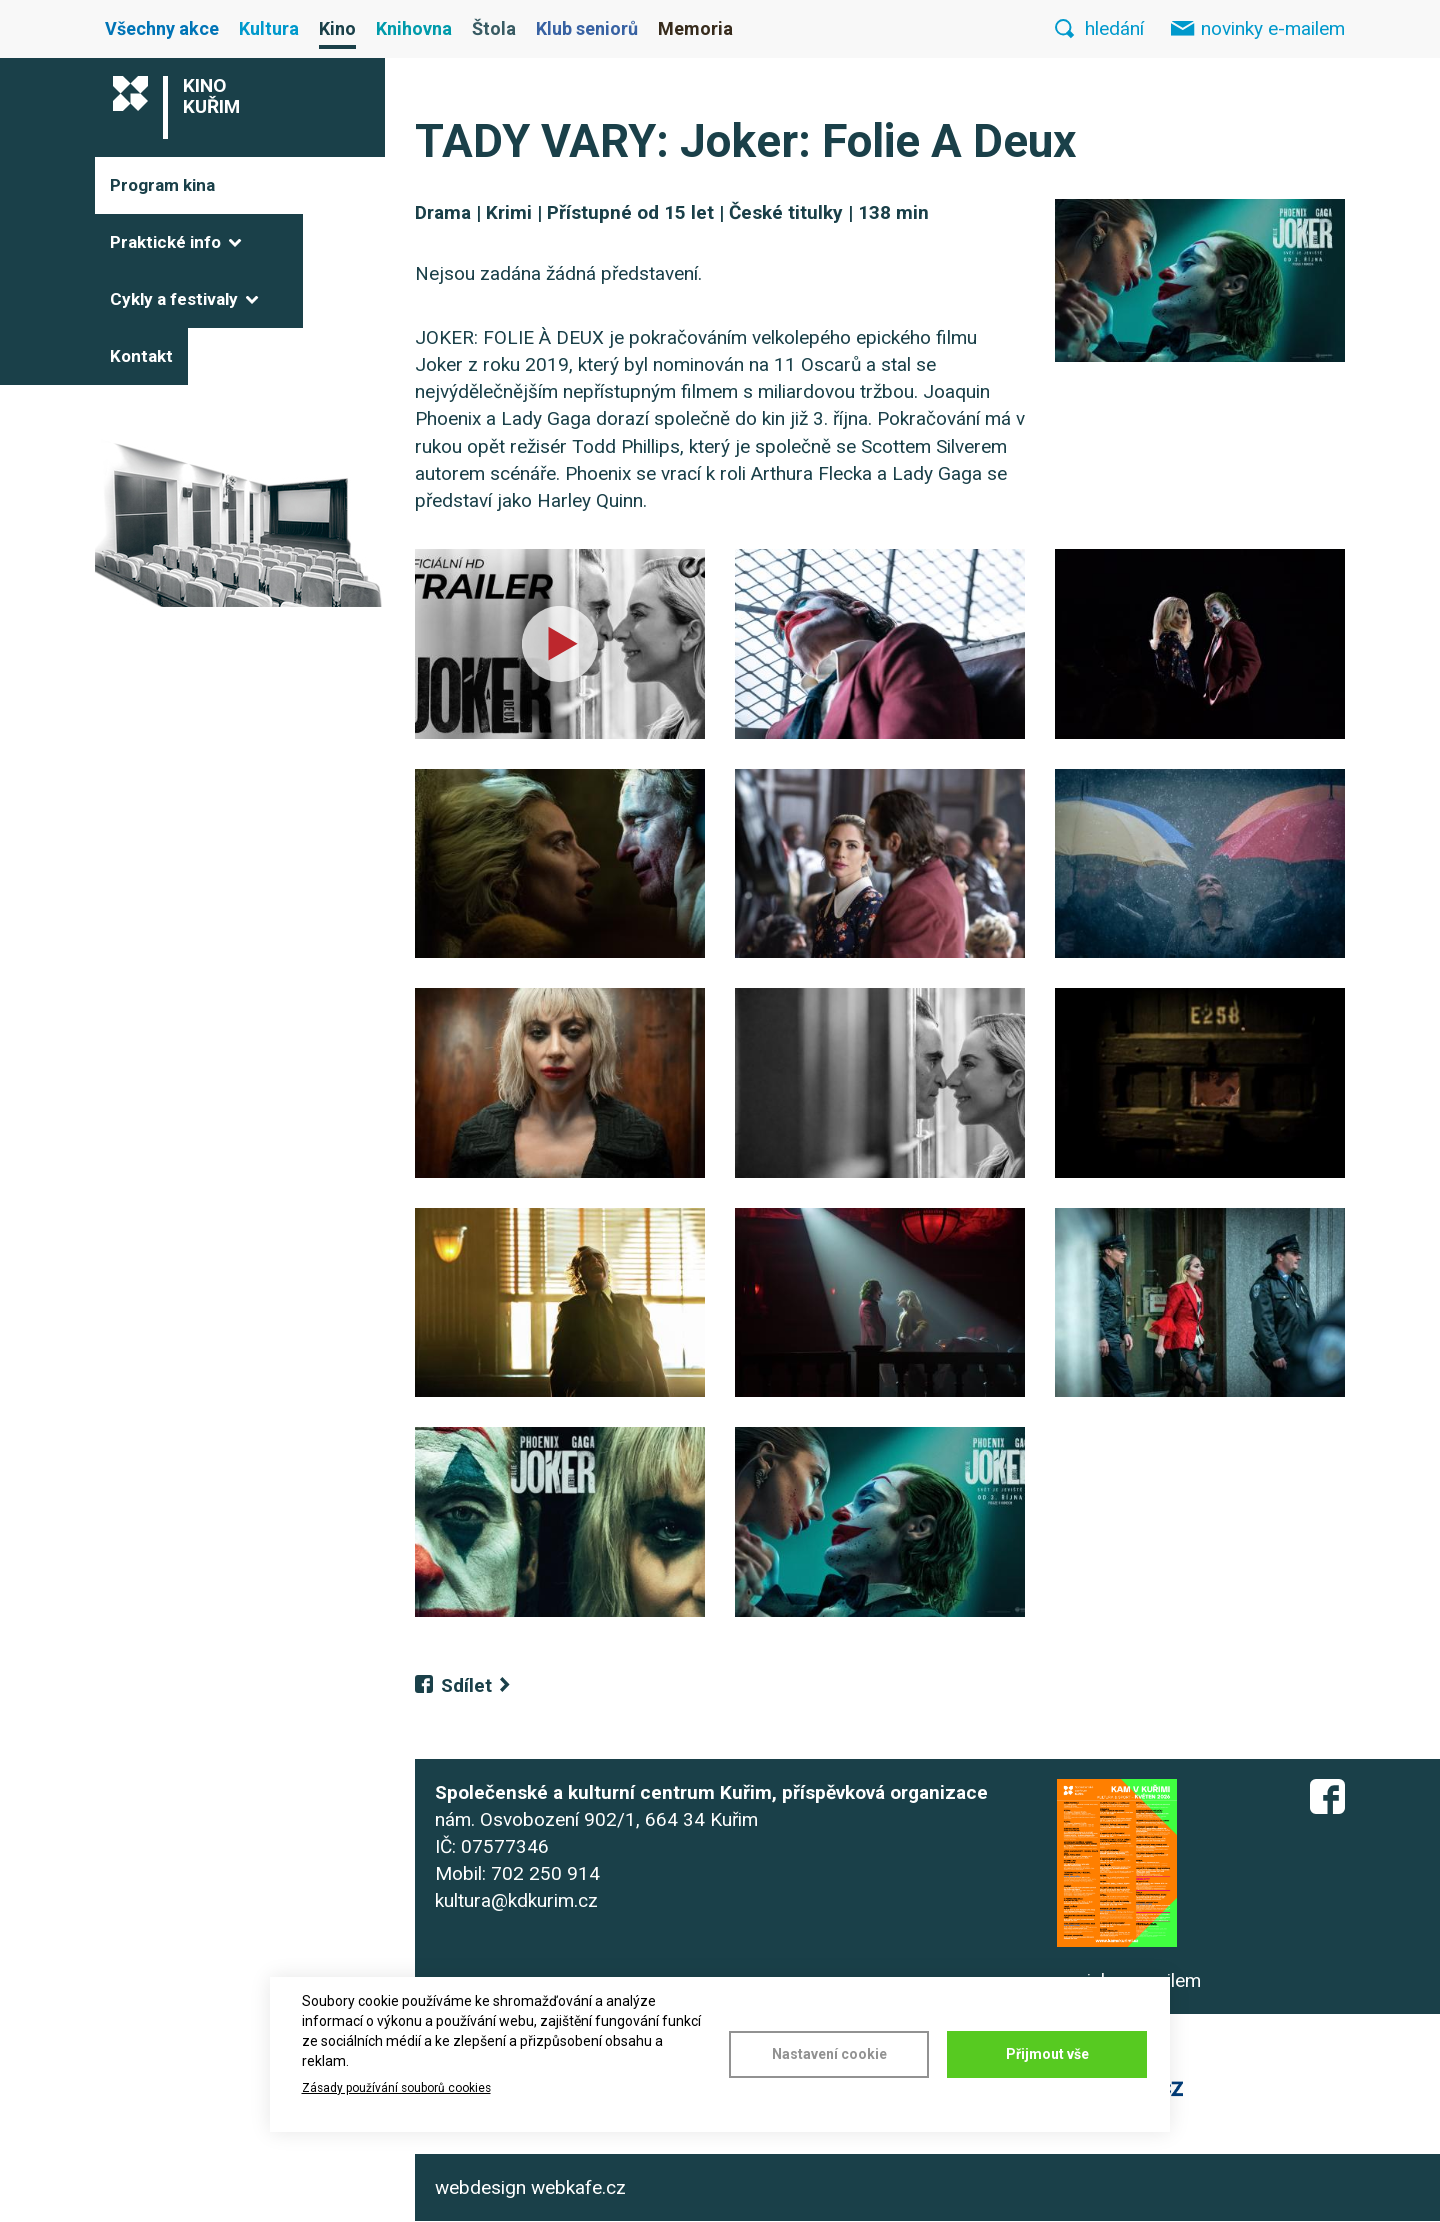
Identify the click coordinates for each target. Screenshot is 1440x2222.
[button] (1200, 280)
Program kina (162, 185)
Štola (494, 28)
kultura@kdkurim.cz (516, 1900)
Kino (337, 28)
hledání (1114, 28)
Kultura (269, 28)
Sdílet (466, 1685)
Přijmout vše (1047, 2054)
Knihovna (414, 28)
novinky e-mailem (1273, 28)
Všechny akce (162, 28)
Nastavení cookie (829, 2054)
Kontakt (141, 356)
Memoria (695, 28)
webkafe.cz (578, 2187)
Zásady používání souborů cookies (396, 2088)
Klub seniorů (587, 28)
